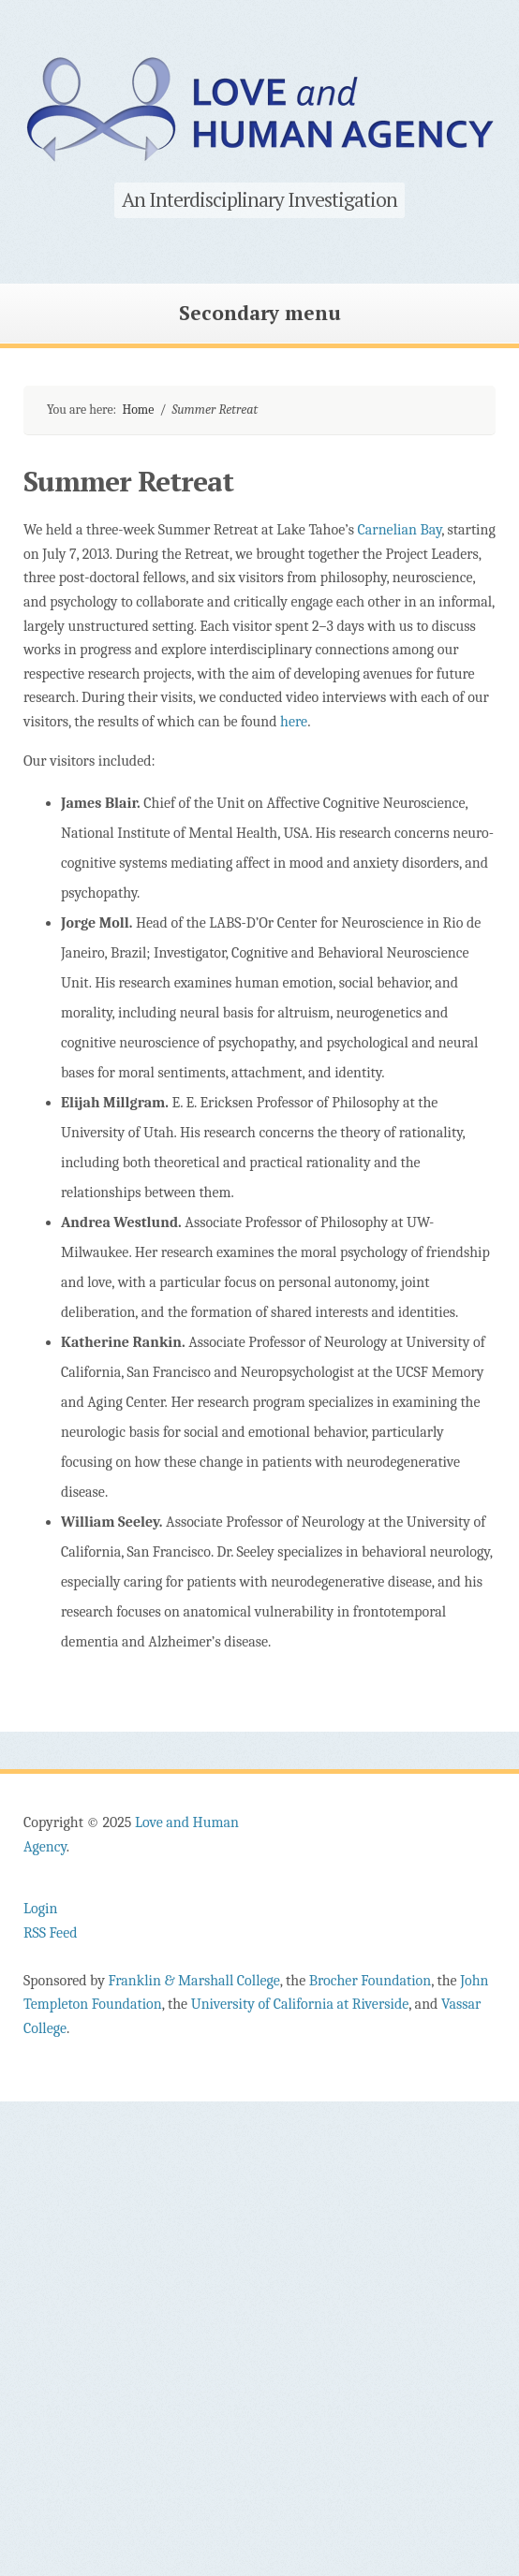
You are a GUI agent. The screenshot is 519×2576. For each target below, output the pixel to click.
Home (138, 409)
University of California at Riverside (300, 2004)
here (293, 721)
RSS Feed (50, 1933)
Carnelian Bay (400, 529)
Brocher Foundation (370, 1980)
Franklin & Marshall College (193, 1980)
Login (40, 1908)
